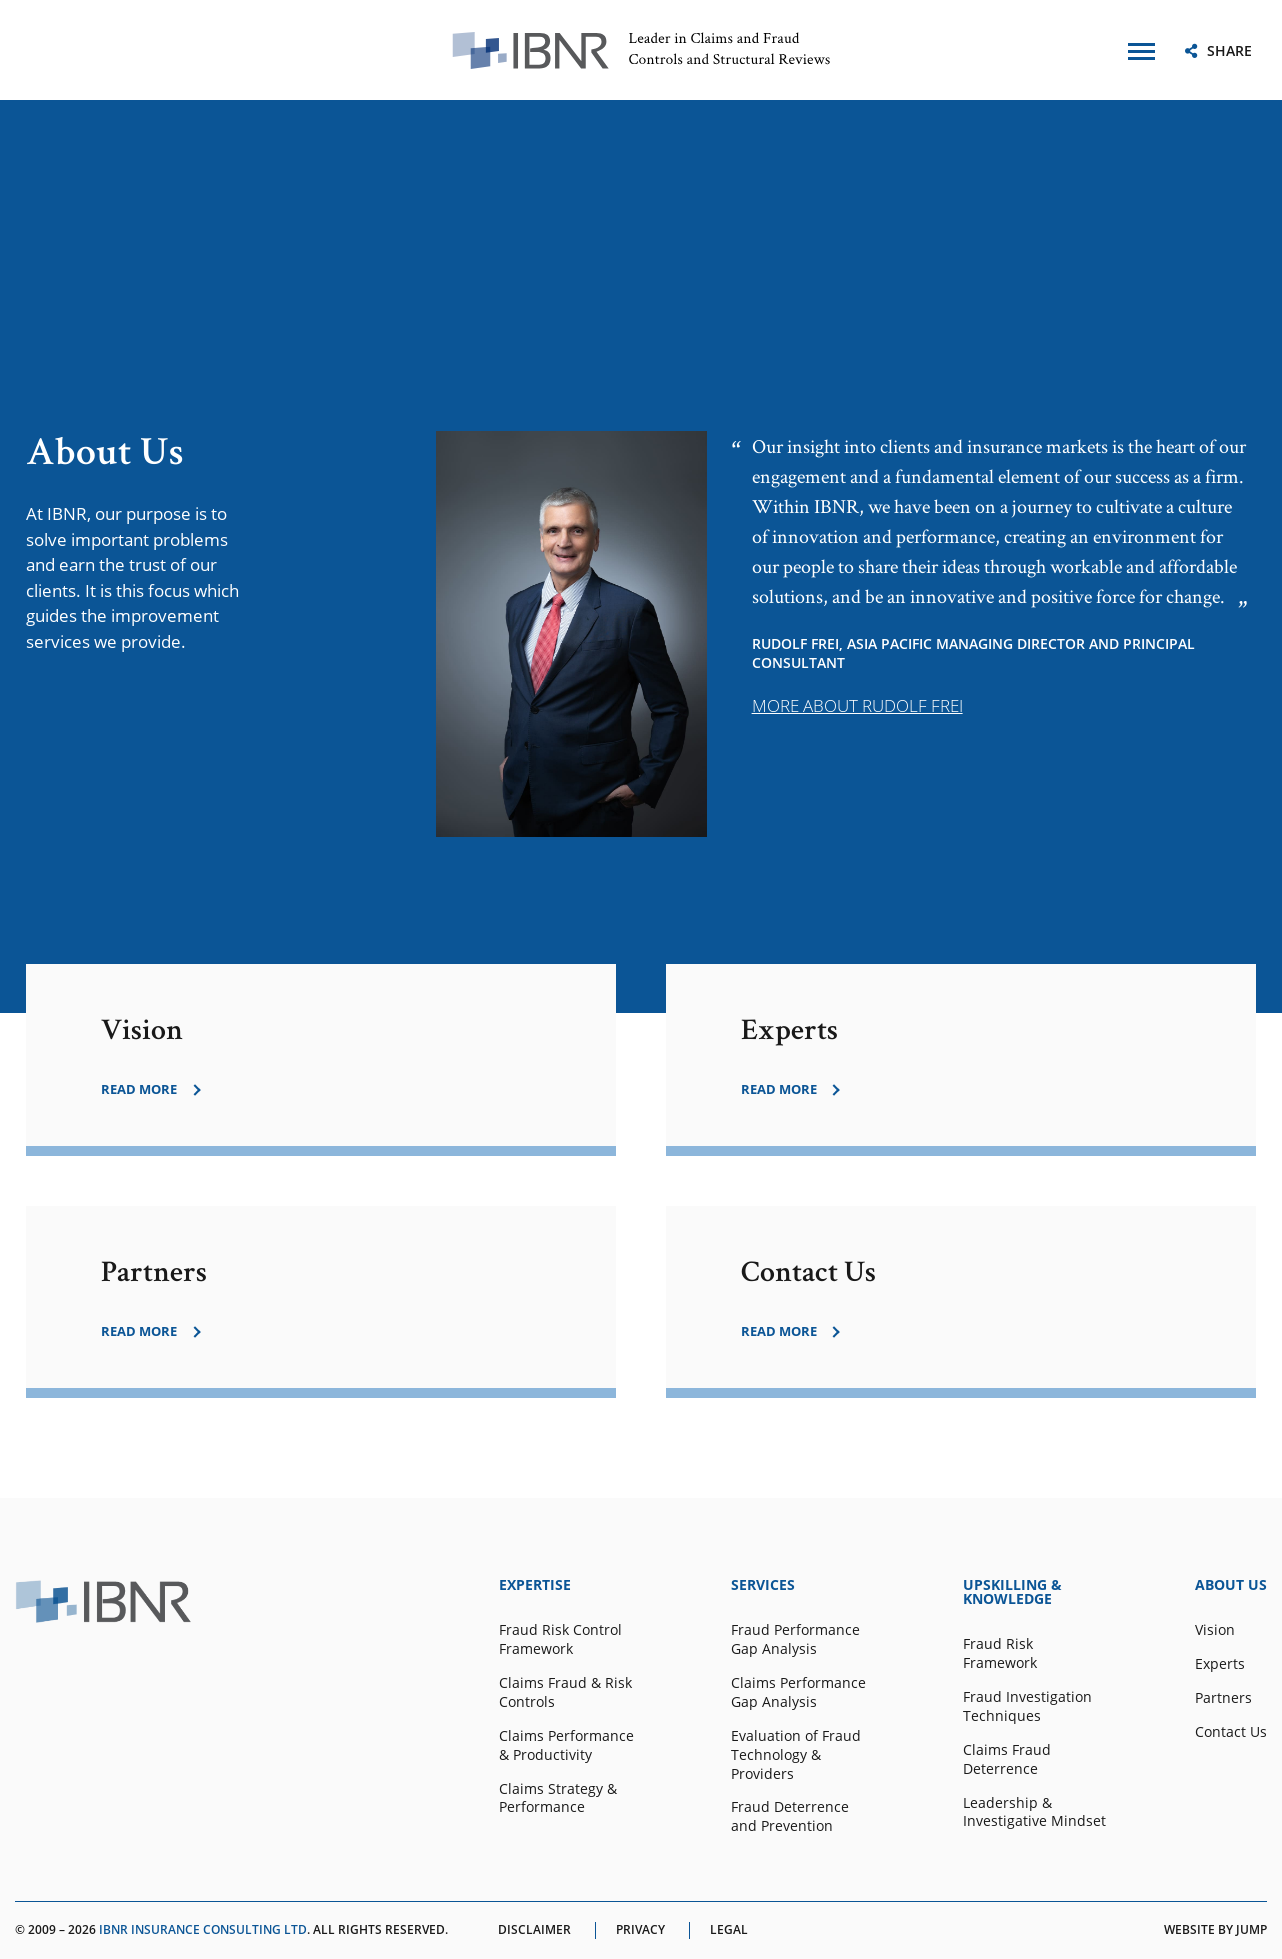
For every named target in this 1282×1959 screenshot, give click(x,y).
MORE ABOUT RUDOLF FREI (857, 705)
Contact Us (1231, 1732)
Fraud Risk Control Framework (560, 1639)
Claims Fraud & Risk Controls (565, 1692)
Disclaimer (534, 1930)
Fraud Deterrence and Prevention (790, 1816)
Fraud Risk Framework (1000, 1653)
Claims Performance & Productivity (566, 1745)
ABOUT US (1231, 1585)
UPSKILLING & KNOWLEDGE (1012, 1592)
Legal (729, 1930)
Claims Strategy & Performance (558, 1798)
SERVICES (763, 1585)
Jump (1251, 1929)
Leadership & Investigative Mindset (1034, 1812)
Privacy (640, 1930)
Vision (1215, 1630)
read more (139, 1089)
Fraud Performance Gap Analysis (795, 1639)
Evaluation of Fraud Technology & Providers (796, 1755)
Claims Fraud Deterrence (1007, 1759)
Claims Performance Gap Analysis (798, 1692)
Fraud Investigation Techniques (1027, 1706)
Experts (1220, 1664)
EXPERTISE (535, 1585)
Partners (1223, 1698)
